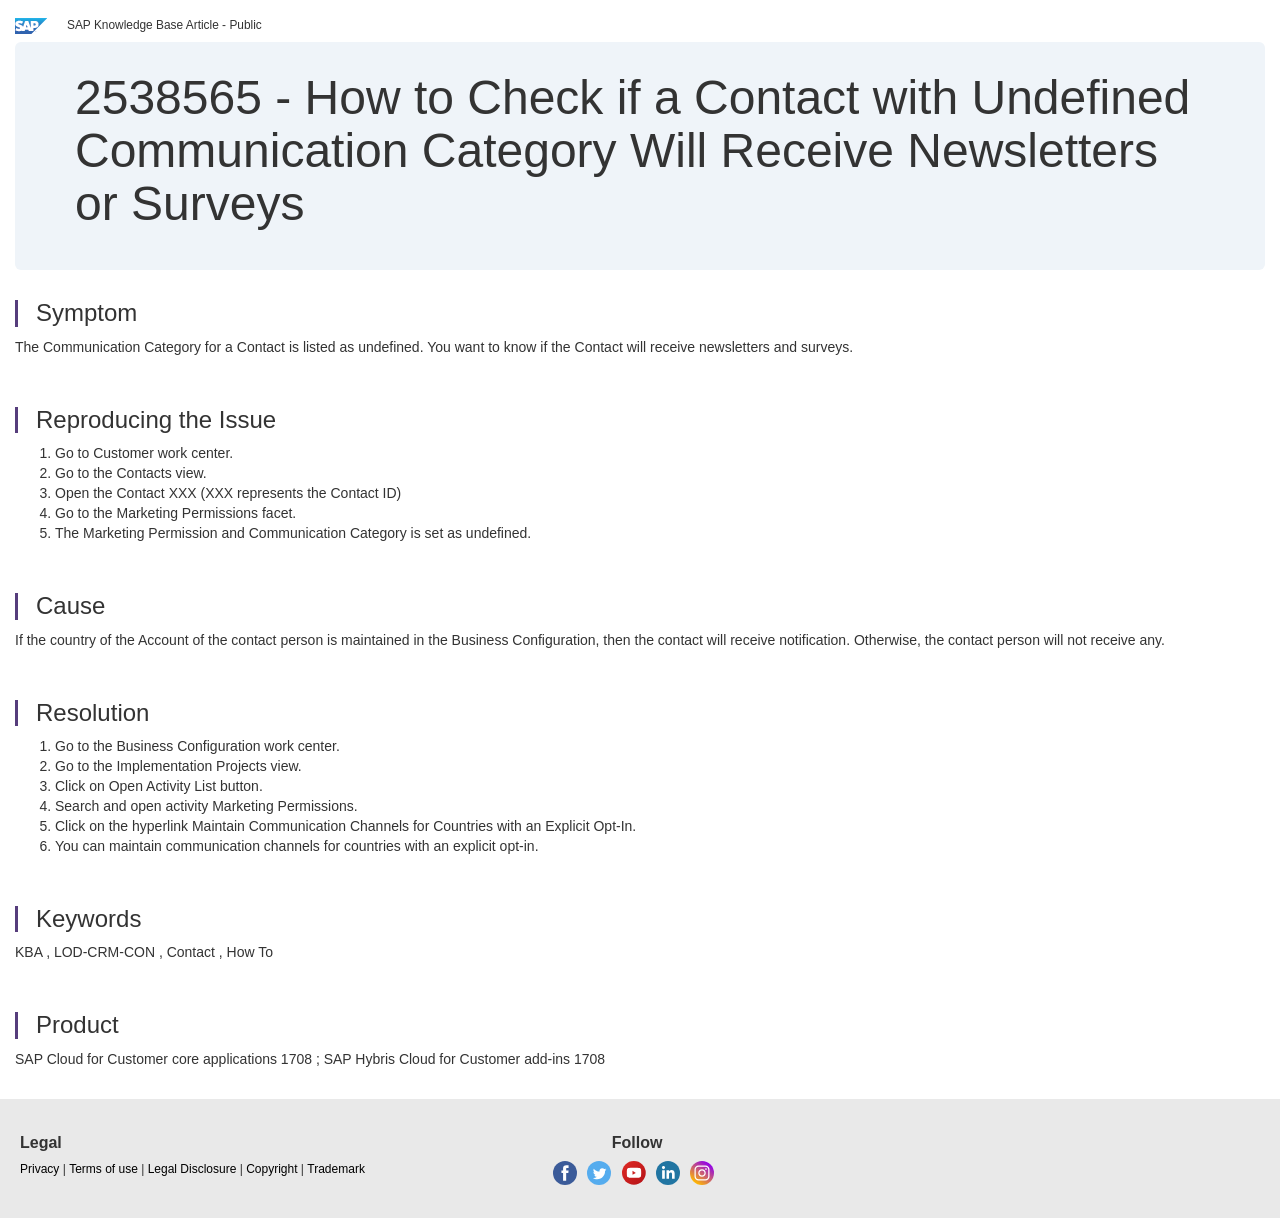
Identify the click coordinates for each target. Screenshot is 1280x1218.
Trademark (336, 1169)
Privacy (39, 1169)
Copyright (271, 1169)
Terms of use (103, 1169)
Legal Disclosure (192, 1169)
